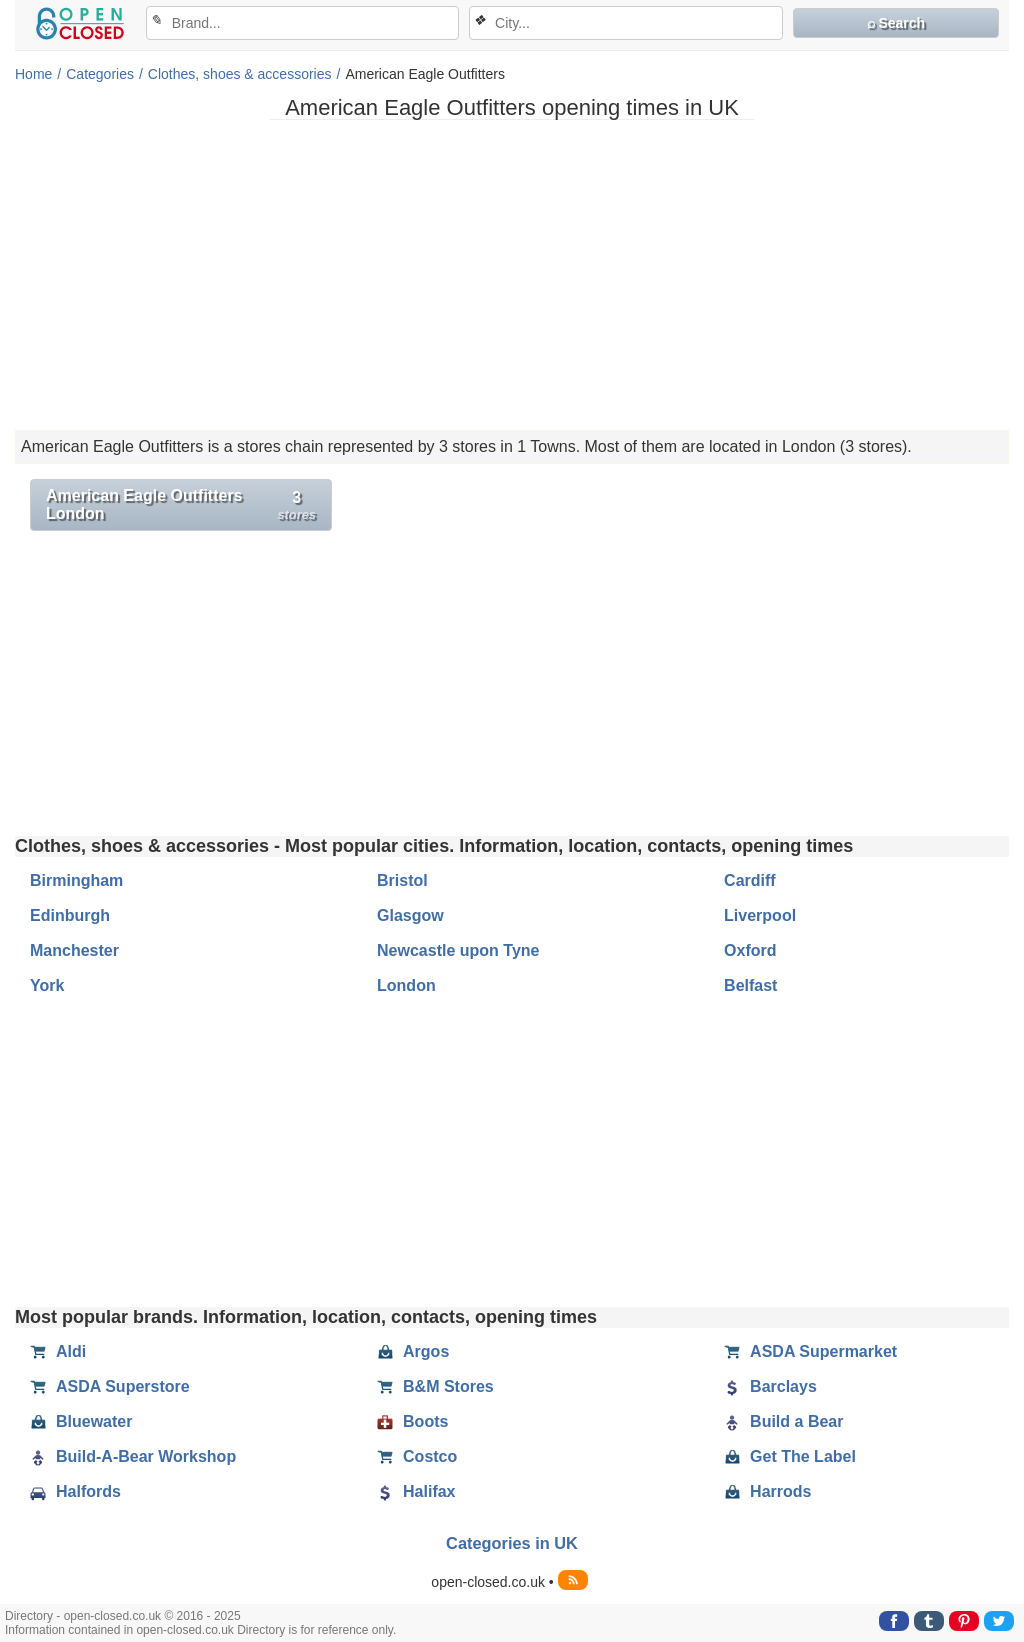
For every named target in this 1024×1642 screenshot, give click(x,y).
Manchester (74, 950)
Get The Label (790, 1457)
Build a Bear (783, 1422)
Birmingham (76, 880)
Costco (417, 1457)
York (47, 985)
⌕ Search (896, 23)
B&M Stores (435, 1387)
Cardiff (750, 880)
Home (33, 74)
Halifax (416, 1492)
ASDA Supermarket (810, 1352)
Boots (412, 1422)
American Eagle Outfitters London (181, 504)
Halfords (75, 1492)
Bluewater (81, 1422)
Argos (413, 1352)
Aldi (58, 1352)
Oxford (750, 950)
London (406, 985)
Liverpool (760, 915)
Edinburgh (70, 915)
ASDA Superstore (110, 1387)
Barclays (770, 1387)
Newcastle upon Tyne (458, 950)
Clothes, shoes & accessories (240, 74)
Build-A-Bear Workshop (133, 1457)
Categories (100, 74)
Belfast (750, 985)
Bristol (402, 880)
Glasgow (410, 915)
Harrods (767, 1492)
